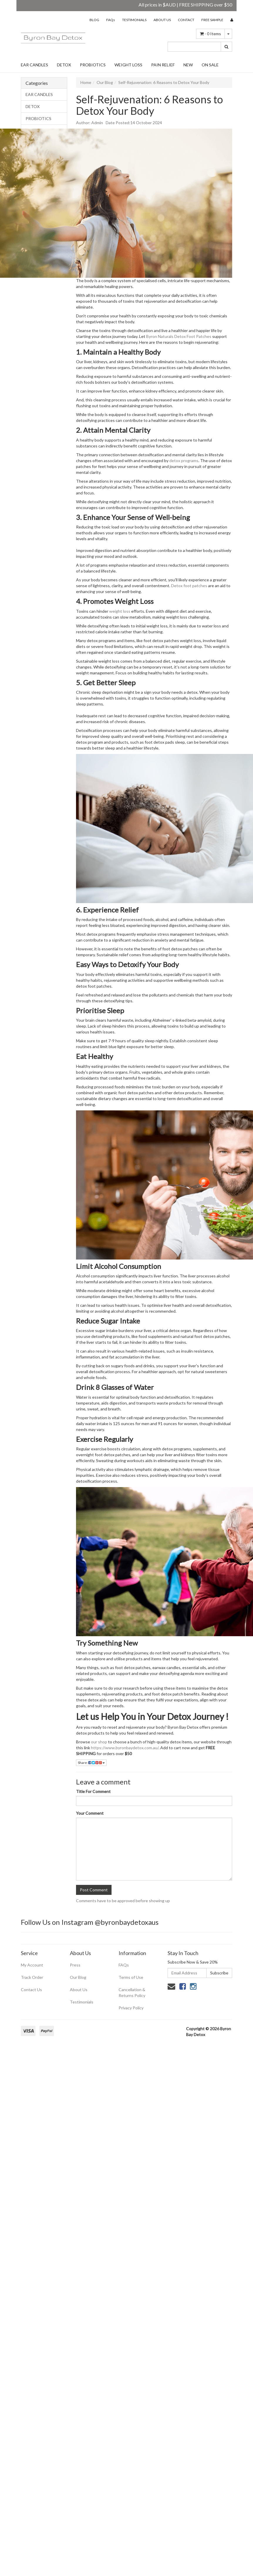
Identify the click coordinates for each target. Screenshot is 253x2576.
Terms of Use (131, 1977)
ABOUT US (162, 20)
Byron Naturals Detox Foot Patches (178, 336)
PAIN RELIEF (163, 64)
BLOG (94, 20)
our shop (99, 1741)
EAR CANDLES (34, 64)
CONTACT (186, 20)
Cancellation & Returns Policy (132, 1992)
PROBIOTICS (93, 64)
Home (85, 82)
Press (75, 1964)
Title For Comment (93, 1791)
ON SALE (210, 64)
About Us (78, 1989)
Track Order (32, 1977)
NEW (188, 64)
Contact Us (31, 1989)
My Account (32, 1964)
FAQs (110, 20)
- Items (210, 33)
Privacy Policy (131, 2007)
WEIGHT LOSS (128, 64)
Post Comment (94, 1889)
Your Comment (90, 1813)
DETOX (64, 64)
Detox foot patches (189, 585)
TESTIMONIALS (134, 20)
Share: (91, 1762)
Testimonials (81, 2001)
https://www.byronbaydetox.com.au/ (124, 1747)
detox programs (183, 460)
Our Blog (105, 82)
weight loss (119, 611)
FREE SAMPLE (212, 20)
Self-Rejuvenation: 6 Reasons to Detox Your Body (163, 82)
